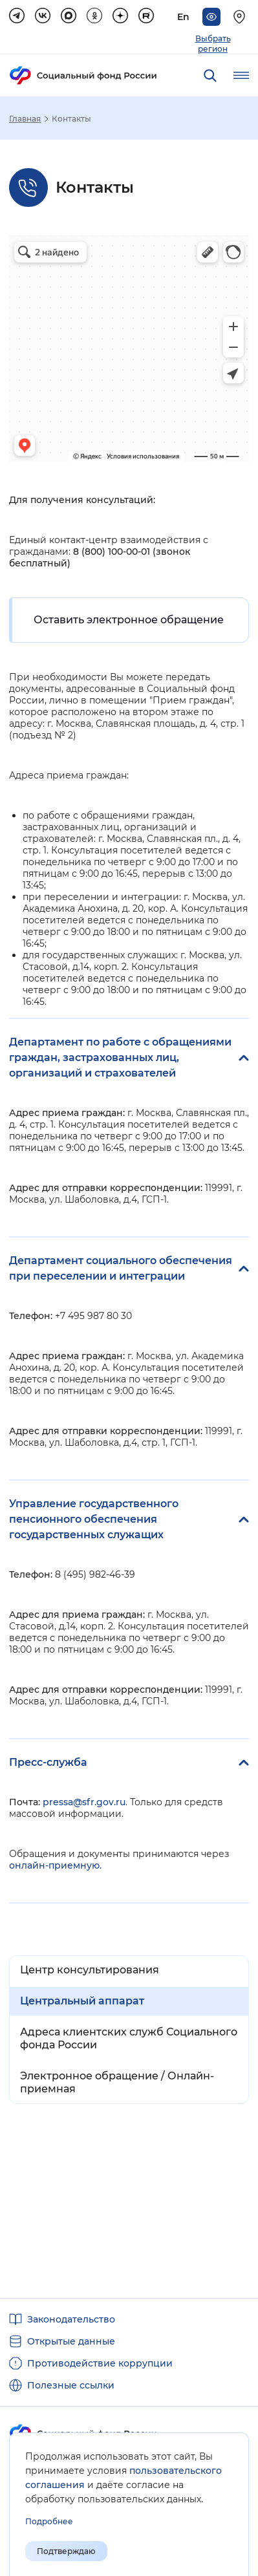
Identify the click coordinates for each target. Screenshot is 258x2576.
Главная (25, 119)
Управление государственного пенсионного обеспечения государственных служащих (93, 1519)
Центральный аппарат (82, 2001)
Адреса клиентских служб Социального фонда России (128, 2038)
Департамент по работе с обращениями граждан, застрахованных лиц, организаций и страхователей (120, 1057)
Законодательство (71, 2319)
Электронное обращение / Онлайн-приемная (117, 2082)
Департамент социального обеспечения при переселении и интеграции (120, 1268)
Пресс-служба (48, 1762)
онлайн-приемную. (55, 1865)
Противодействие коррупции (100, 2363)
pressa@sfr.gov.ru (84, 1802)
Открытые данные (71, 2341)
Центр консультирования (89, 1970)
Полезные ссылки (70, 2385)
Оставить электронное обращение (129, 620)
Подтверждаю (66, 2551)
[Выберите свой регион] (241, 17)
